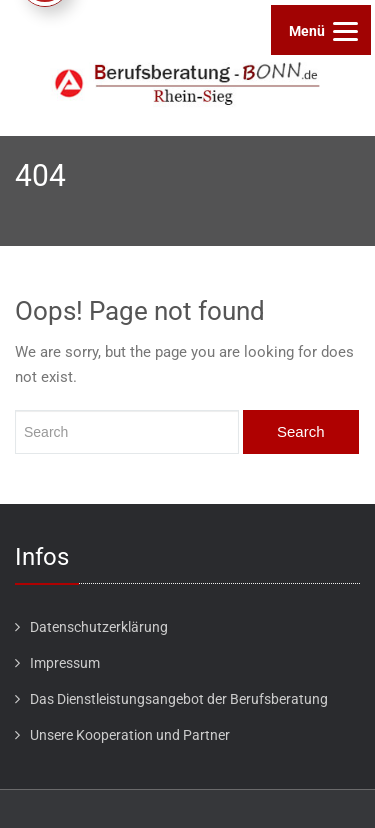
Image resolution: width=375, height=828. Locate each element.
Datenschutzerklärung (99, 627)
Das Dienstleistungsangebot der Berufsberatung (179, 699)
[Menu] (321, 30)
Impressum (65, 663)
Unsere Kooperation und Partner (130, 735)
